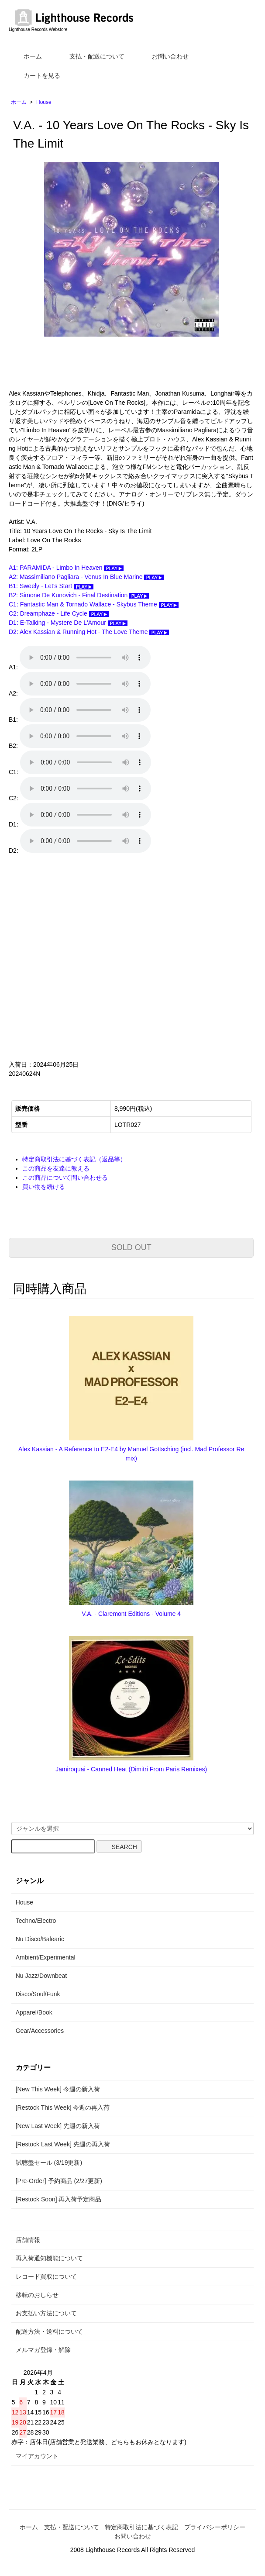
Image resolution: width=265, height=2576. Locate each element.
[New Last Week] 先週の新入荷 (58, 2125)
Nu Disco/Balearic (40, 1938)
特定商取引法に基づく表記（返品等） (74, 1159)
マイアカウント (37, 2455)
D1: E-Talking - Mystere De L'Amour (68, 622)
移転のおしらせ (37, 2294)
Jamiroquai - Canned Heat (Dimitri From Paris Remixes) (131, 1769)
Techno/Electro (36, 1920)
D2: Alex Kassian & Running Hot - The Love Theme (89, 631)
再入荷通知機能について (49, 2258)
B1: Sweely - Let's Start (51, 585)
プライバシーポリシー (214, 2527)
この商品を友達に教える (55, 1168)
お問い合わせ (164, 56)
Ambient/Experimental (46, 1957)
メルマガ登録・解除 (43, 2349)
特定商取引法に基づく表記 (141, 2527)
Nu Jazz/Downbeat (41, 1975)
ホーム (26, 56)
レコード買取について (46, 2276)
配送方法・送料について (49, 2331)
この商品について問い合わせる (65, 1177)
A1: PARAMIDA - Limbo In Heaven (66, 567)
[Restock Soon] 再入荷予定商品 (59, 2199)
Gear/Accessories (40, 2030)
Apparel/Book (34, 2012)
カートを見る (35, 75)
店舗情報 (28, 2239)
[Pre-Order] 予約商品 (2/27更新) (59, 2180)
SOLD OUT (131, 1247)
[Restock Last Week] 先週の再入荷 (63, 2144)
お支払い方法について (46, 2313)
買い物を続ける (43, 1186)
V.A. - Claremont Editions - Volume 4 (131, 1613)
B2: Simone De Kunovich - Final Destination (79, 595)
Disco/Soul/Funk (38, 1994)
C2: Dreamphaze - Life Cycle (59, 613)
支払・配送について (90, 56)
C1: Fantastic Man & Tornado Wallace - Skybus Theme (94, 604)
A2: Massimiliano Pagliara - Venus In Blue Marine (86, 576)
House (44, 102)
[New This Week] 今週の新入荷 (58, 2089)
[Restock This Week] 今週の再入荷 (63, 2107)
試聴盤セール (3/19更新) (49, 2162)
